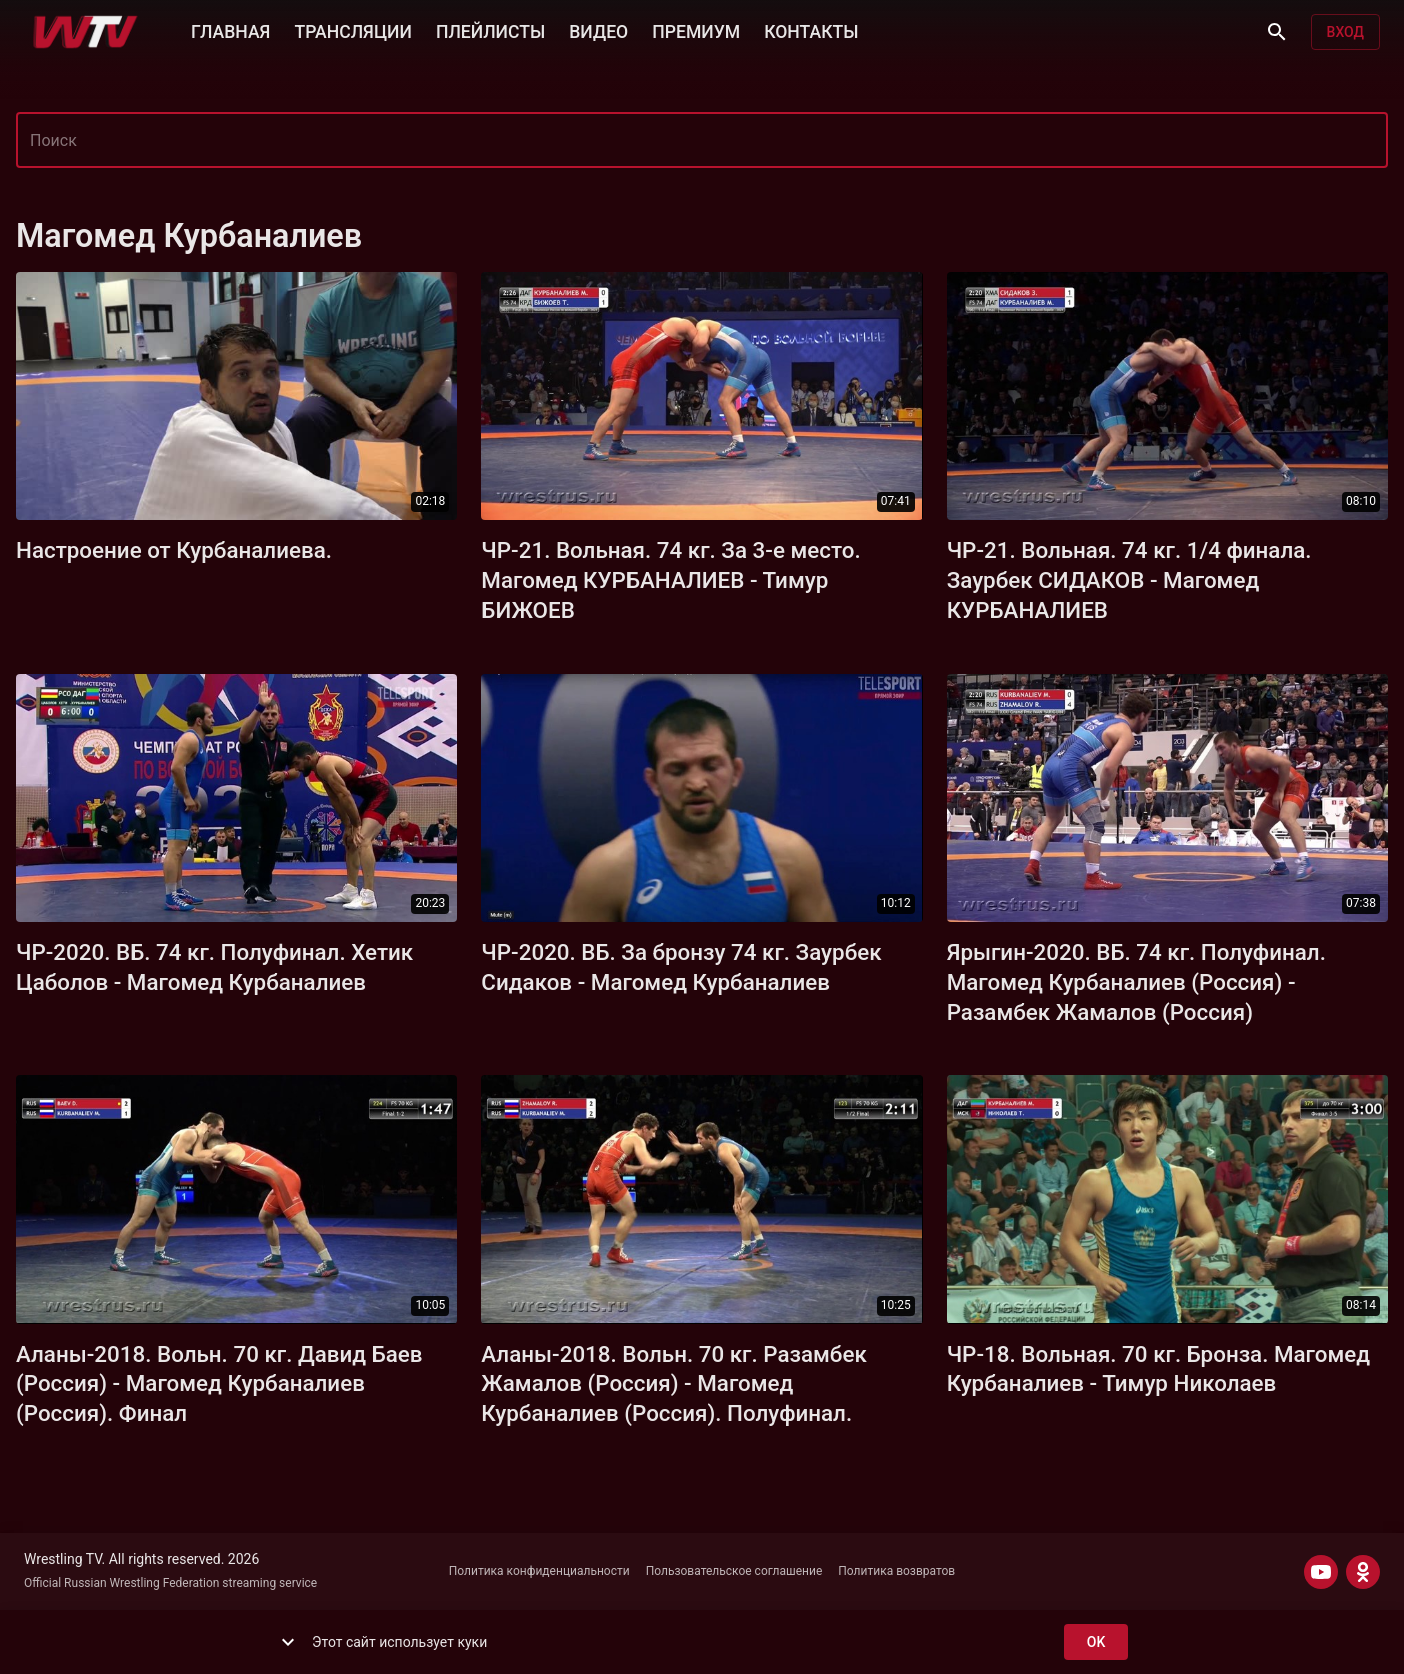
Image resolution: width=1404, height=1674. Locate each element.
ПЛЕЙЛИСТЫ (490, 30)
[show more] (288, 1642)
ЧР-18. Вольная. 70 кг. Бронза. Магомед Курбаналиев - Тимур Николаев (1158, 1369)
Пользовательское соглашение (734, 1571)
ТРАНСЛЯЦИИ (352, 30)
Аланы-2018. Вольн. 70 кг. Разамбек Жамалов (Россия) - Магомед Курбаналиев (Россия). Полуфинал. (674, 1384)
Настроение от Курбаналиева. (174, 550)
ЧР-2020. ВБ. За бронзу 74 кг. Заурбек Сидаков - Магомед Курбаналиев (681, 967)
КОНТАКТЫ (811, 30)
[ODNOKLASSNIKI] (1363, 1572)
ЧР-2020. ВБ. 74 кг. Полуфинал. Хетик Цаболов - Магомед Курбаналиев (214, 967)
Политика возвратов (896, 1571)
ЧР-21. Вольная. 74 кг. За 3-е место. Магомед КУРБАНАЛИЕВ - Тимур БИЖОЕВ (670, 580)
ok (1096, 1642)
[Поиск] (1277, 32)
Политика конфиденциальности (539, 1571)
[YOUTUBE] (1321, 1572)
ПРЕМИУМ (696, 30)
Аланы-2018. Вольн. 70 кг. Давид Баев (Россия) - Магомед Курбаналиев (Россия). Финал (219, 1384)
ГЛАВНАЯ (230, 30)
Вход (1345, 32)
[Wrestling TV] (85, 32)
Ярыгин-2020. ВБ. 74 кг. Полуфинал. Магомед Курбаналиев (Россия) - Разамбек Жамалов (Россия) (1136, 982)
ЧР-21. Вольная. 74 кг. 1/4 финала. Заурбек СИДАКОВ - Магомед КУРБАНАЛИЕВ (1129, 580)
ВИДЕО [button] (598, 30)
